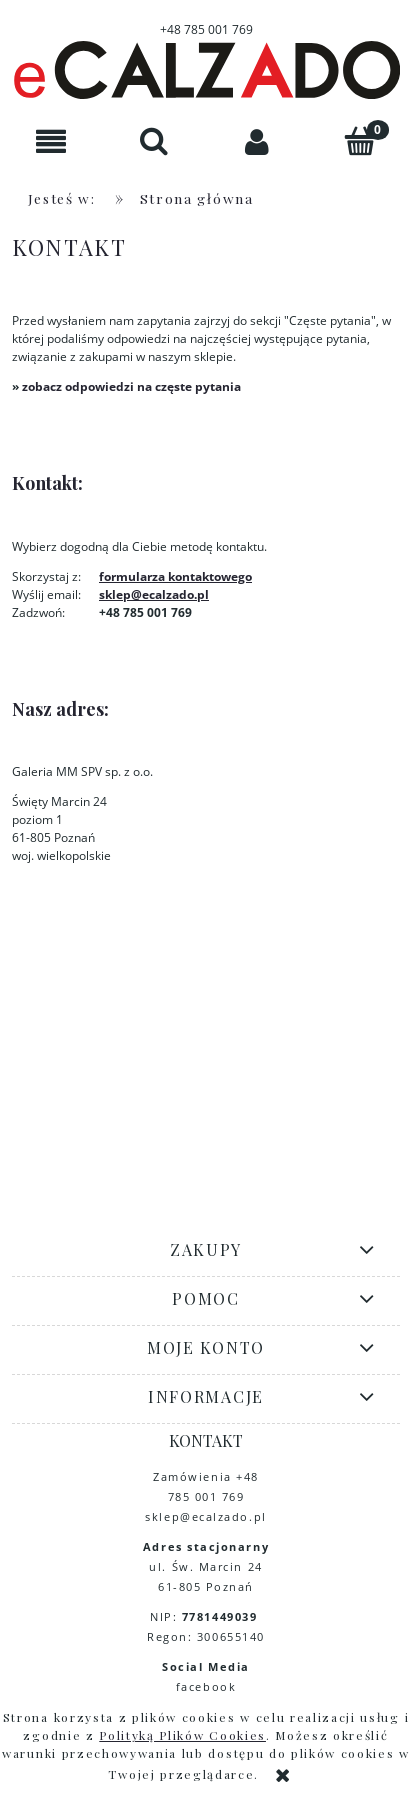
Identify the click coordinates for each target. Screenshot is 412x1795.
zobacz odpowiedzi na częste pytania (131, 386)
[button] (51, 141)
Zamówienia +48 (206, 1476)
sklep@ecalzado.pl (154, 594)
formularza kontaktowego (175, 576)
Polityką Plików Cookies (182, 1735)
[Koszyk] (360, 140)
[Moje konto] (257, 141)
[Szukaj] (154, 140)
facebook (206, 1686)
